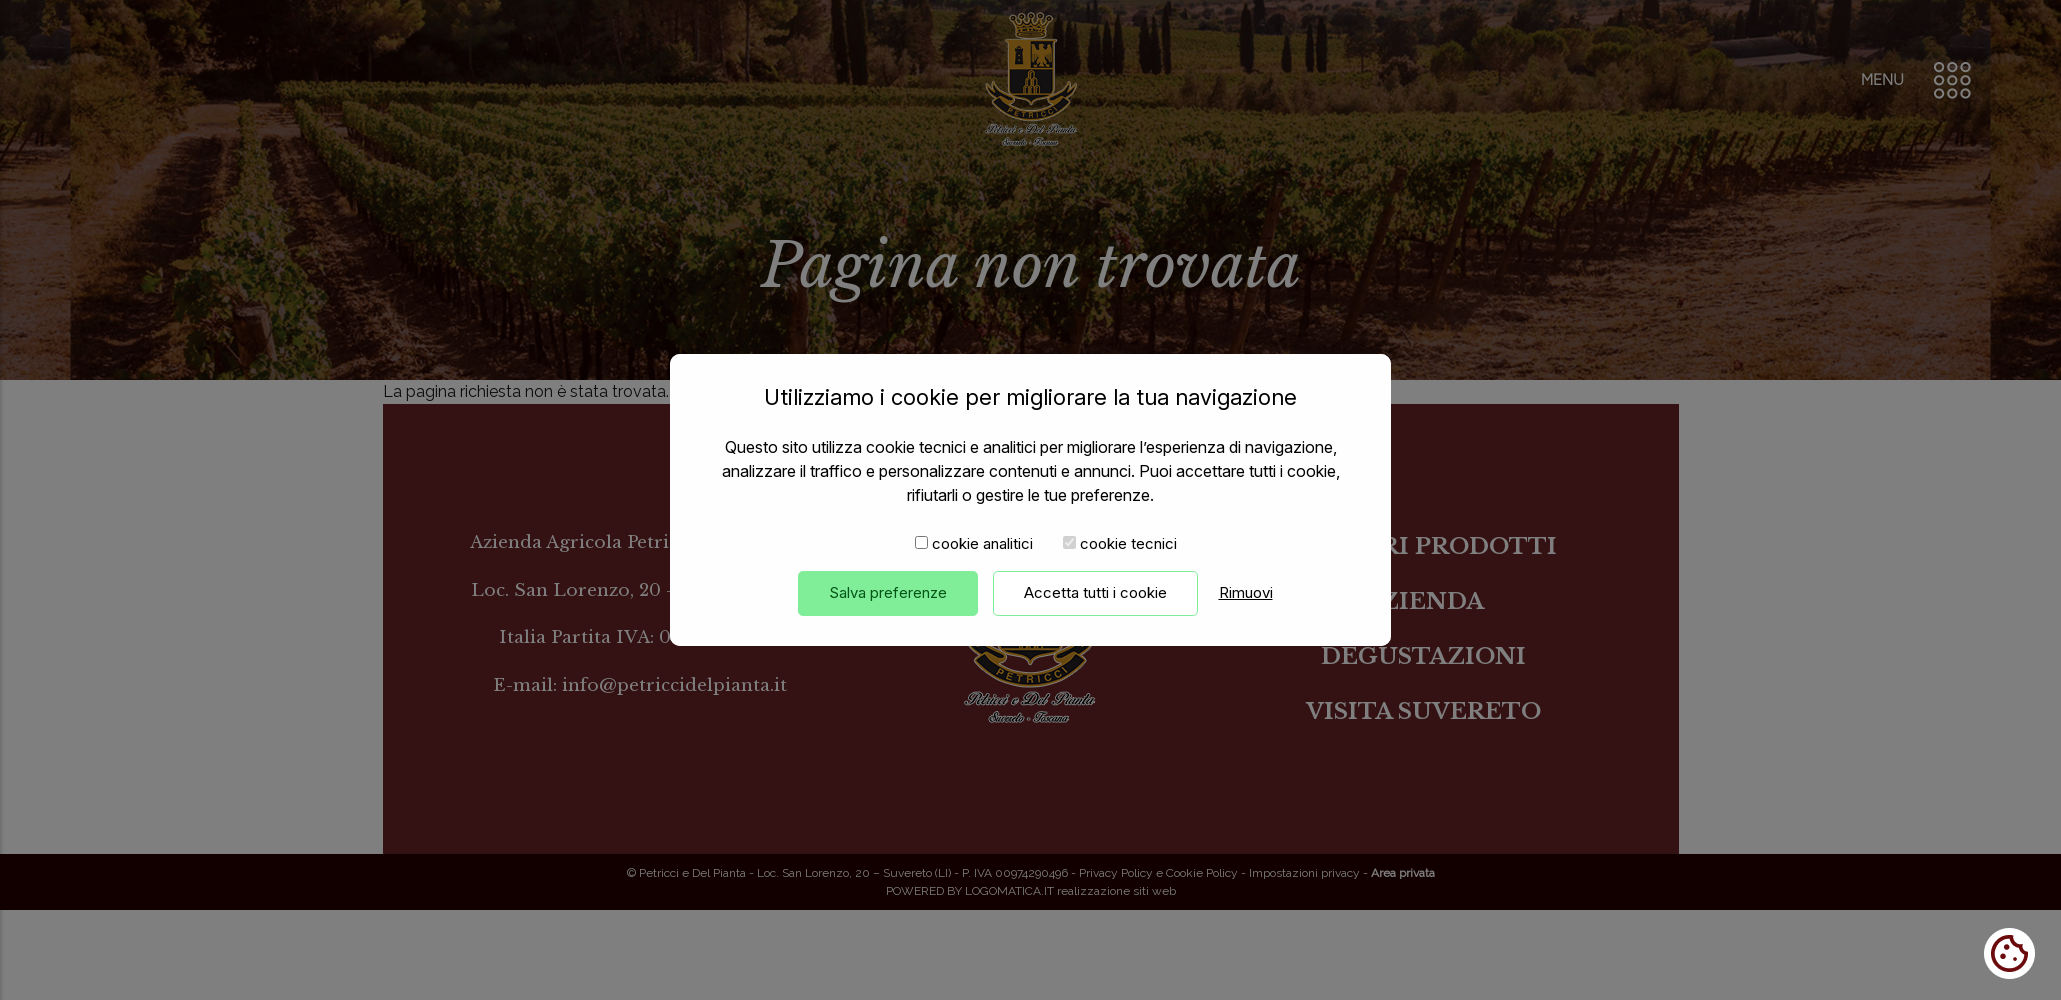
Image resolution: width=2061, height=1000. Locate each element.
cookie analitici (982, 567)
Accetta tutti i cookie (1095, 616)
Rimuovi (1246, 616)
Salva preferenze (888, 616)
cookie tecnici (1128, 567)
